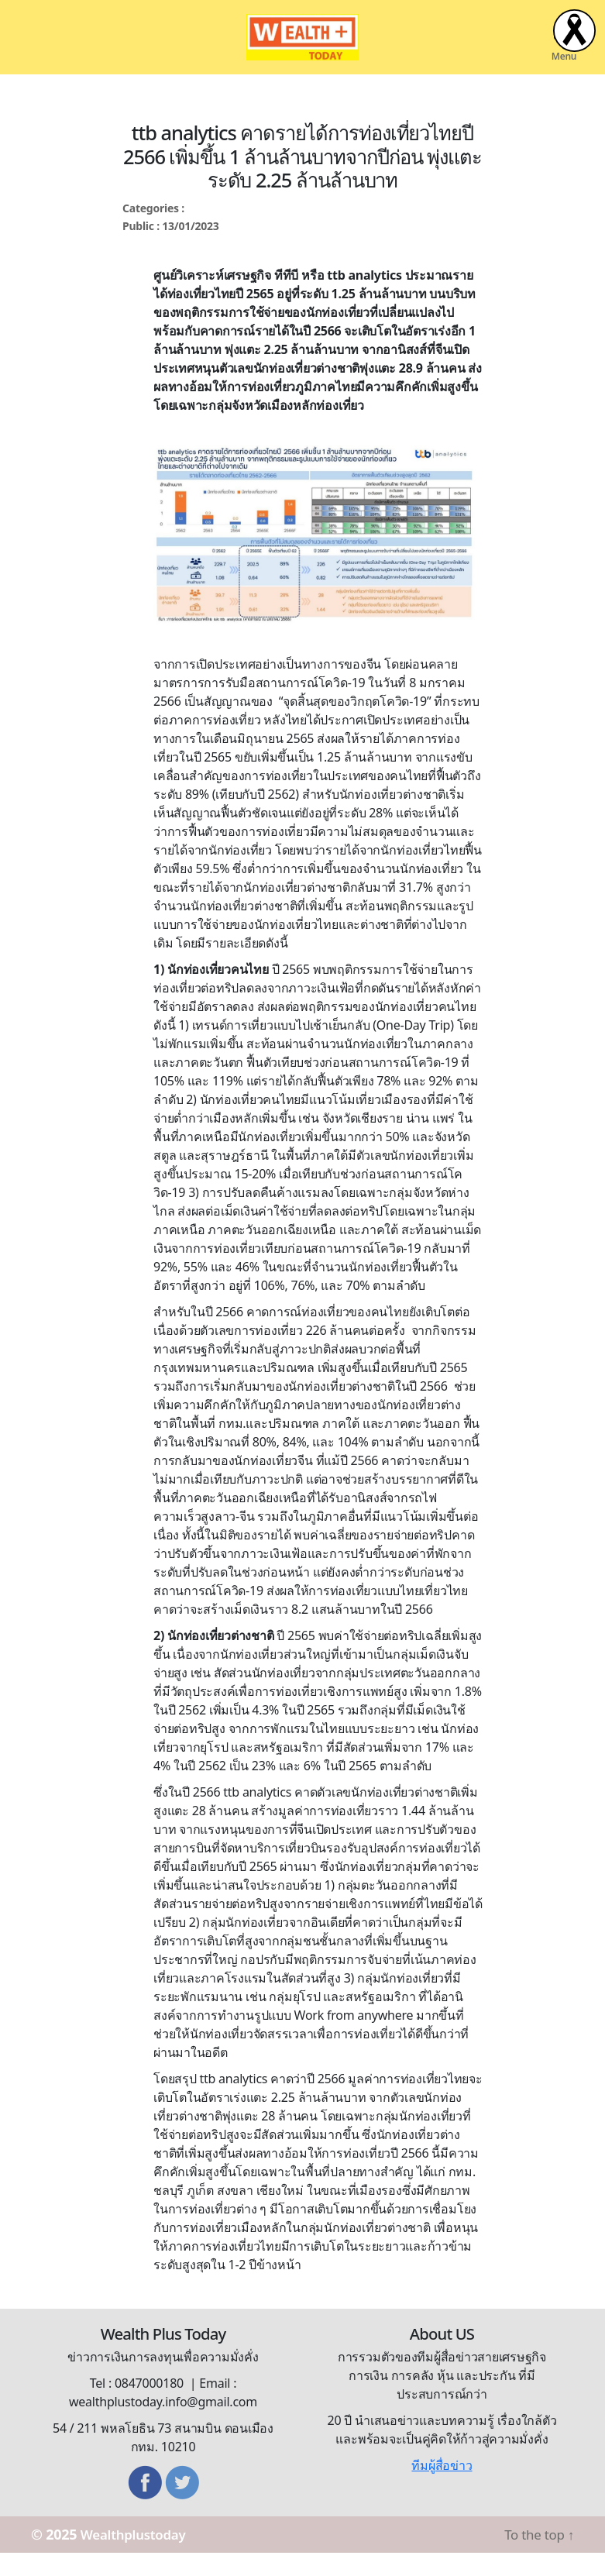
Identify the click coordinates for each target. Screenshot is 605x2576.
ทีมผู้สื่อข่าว (441, 2488)
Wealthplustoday (138, 2557)
